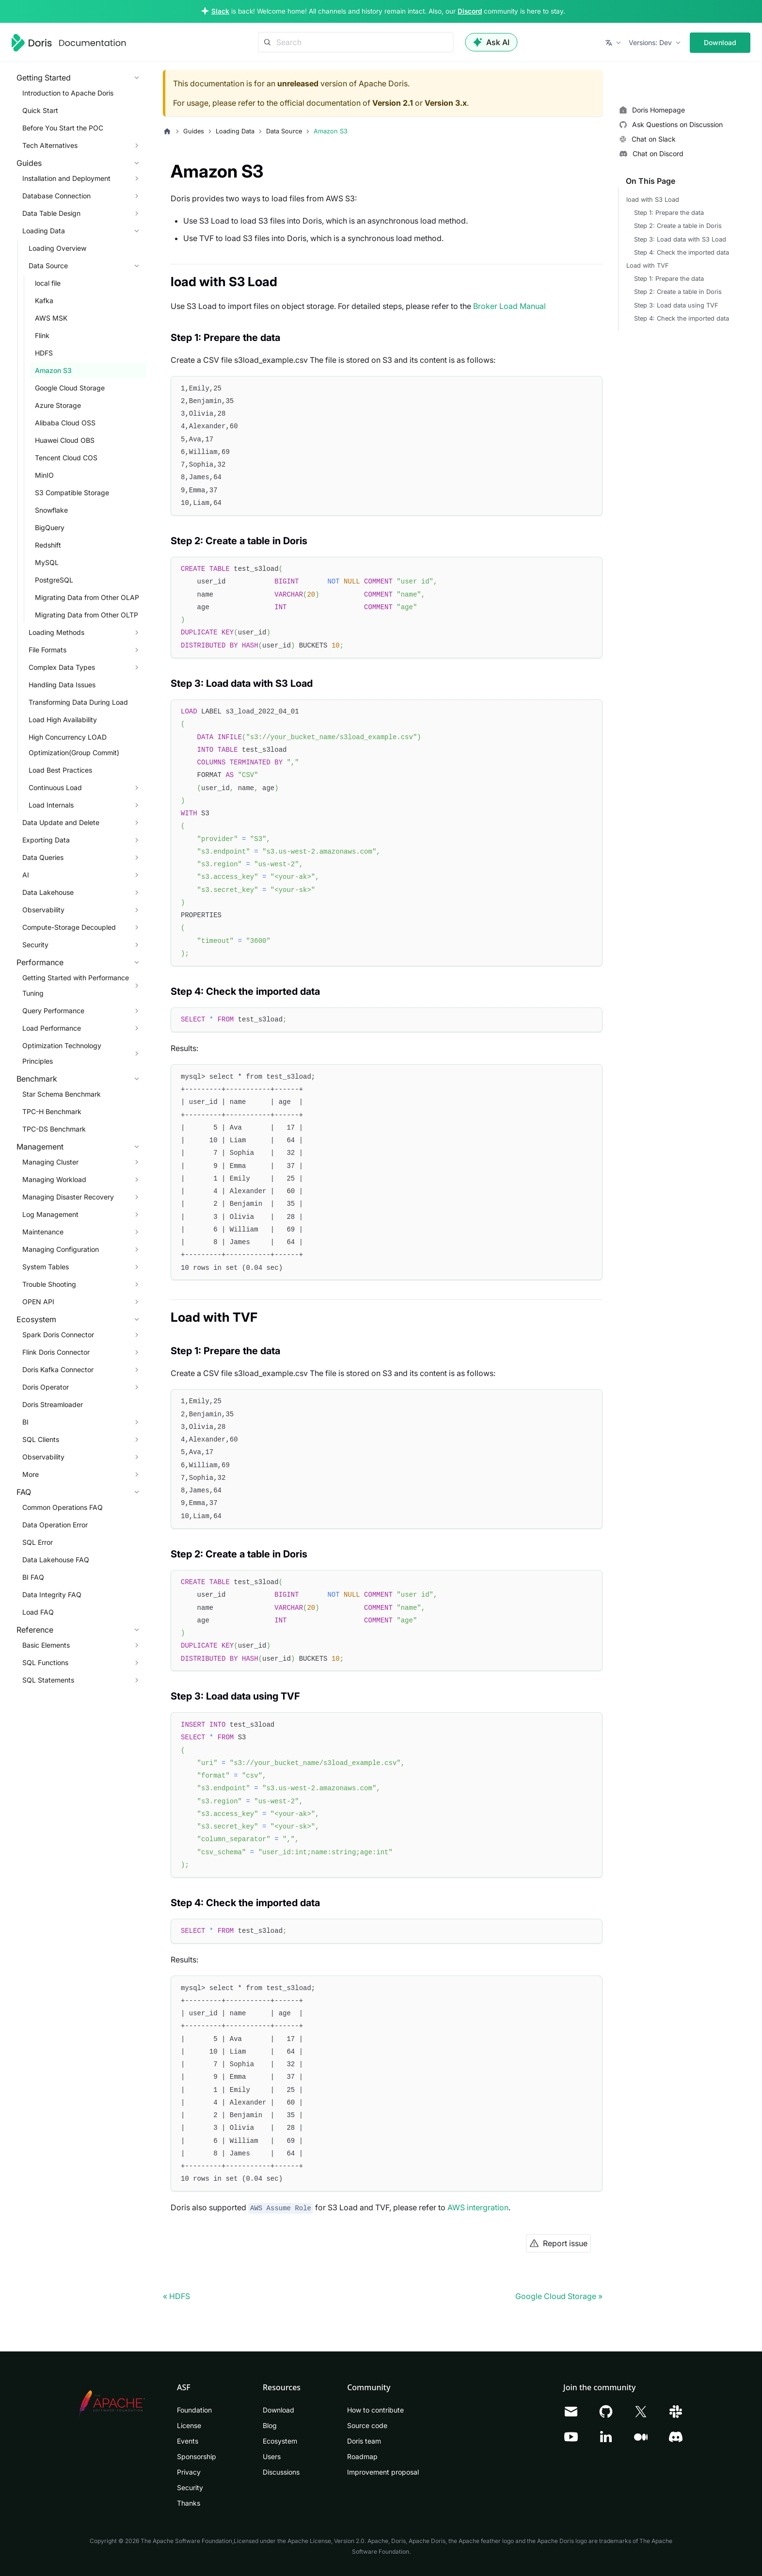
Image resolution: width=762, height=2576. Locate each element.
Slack (220, 11)
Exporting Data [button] (46, 840)
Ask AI (491, 42)
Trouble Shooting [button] (49, 1284)
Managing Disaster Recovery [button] (68, 1197)
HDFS (44, 353)
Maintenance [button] (43, 1232)
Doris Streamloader (52, 1404)
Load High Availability (63, 719)
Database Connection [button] (56, 196)
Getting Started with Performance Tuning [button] (75, 985)
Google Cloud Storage (70, 388)
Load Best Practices (60, 770)
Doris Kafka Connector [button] (58, 1369)
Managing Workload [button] (54, 1179)
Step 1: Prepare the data (669, 212)
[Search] (356, 42)
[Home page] (167, 131)
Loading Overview (57, 248)
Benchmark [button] (36, 1079)
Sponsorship (196, 2456)
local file (48, 283)
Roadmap (362, 2456)
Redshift (48, 545)
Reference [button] (34, 1630)
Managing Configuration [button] (60, 1249)
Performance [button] (40, 962)
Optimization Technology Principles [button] (61, 1053)
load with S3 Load (652, 199)
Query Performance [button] (53, 1010)
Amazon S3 (53, 370)
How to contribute (375, 2410)
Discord (470, 11)
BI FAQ (33, 1577)
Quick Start (40, 110)
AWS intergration (477, 2207)
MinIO (44, 475)
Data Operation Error (55, 1525)
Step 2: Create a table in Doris (678, 225)
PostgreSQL (54, 580)
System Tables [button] (45, 1267)
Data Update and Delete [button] (60, 822)
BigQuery (49, 527)
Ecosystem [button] (36, 1319)
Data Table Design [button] (51, 213)
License (189, 2425)
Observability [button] (43, 910)
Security (190, 2487)
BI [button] (25, 1422)
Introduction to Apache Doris (67, 93)
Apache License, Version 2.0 (326, 2540)
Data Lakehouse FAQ (55, 1559)
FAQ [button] (23, 1492)
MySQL (47, 562)
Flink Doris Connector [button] (56, 1352)
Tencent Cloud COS (66, 458)
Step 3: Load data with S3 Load (680, 239)
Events (187, 2441)
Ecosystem (280, 2441)
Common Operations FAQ (62, 1507)
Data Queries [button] (43, 857)
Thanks (188, 2503)
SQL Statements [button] (48, 1680)
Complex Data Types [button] (62, 667)
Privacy (189, 2472)
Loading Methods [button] (56, 632)
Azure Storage (58, 405)
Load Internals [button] (51, 805)
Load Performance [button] (51, 1028)
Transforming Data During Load (78, 702)
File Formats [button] (47, 650)
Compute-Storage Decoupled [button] (69, 927)
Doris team (364, 2441)
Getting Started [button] (43, 77)
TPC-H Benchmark (51, 1111)
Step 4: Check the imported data (681, 252)
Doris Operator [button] (45, 1387)
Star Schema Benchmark (61, 1094)
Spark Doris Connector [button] (58, 1334)
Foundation (194, 2410)
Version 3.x (446, 103)
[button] (614, 43)
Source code (367, 2425)
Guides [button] (29, 163)
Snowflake (51, 510)
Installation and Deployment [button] (66, 178)
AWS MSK (51, 318)
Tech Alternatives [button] (50, 145)
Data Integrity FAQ (51, 1594)
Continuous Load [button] (55, 787)
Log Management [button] (50, 1214)
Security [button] (35, 944)
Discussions (281, 2472)
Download (720, 42)
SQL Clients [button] (40, 1439)
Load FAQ (38, 1612)
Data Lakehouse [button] (48, 892)
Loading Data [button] (43, 231)
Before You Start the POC (62, 128)
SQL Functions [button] (45, 1662)
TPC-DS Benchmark (54, 1129)
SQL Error (37, 1542)
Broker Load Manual (509, 306)
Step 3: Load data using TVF (676, 305)
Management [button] (40, 1146)
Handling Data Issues (62, 684)
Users (272, 2456)
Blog (270, 2425)
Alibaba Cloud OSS (65, 423)
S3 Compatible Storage (72, 492)
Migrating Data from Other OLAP (87, 597)
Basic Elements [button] (46, 1645)
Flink (42, 335)
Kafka (44, 300)
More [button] (30, 1474)
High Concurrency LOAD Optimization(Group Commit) (74, 745)
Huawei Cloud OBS (65, 440)
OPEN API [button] (38, 1301)
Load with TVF (647, 265)
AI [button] (25, 875)
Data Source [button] (48, 265)
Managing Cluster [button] (50, 1162)
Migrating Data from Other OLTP (86, 615)
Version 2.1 (392, 103)
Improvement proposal (383, 2472)
